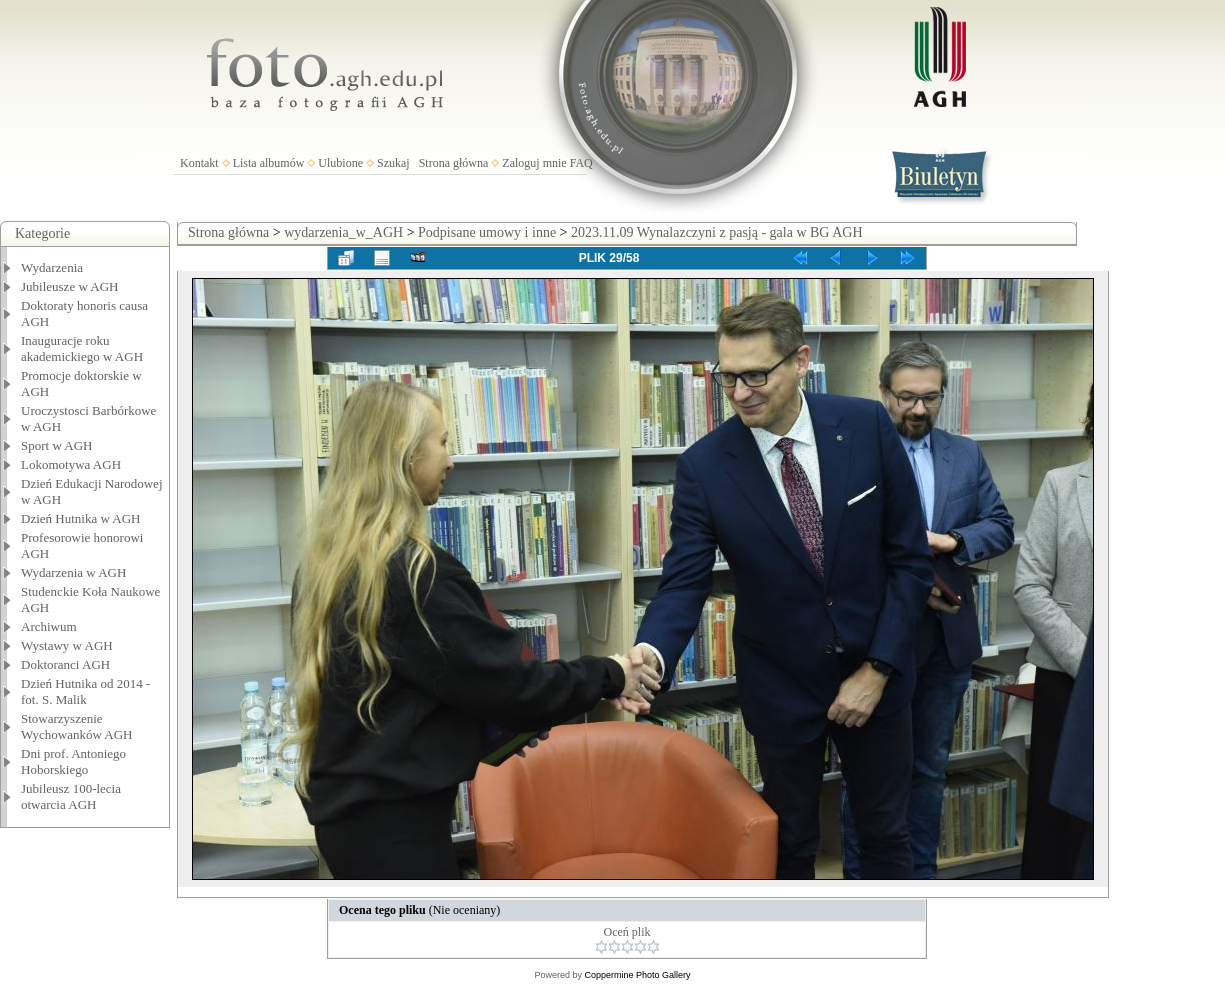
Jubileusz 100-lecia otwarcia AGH (71, 796)
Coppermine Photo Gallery (637, 975)
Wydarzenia (52, 267)
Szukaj (393, 163)
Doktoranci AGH (65, 664)
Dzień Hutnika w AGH (81, 518)
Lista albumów (269, 163)
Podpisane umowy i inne (487, 232)
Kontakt (199, 163)
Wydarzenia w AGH (73, 572)
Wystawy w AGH (67, 645)
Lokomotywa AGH (71, 464)
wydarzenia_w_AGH (343, 232)
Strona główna (454, 163)
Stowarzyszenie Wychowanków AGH (77, 726)
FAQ (581, 163)
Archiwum (49, 626)
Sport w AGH (57, 445)
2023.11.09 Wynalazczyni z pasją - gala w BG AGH (717, 232)
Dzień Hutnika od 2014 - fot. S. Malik (85, 691)
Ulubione (340, 163)
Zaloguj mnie (534, 163)
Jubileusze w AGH (70, 286)
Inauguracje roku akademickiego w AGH (82, 348)
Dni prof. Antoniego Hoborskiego (73, 761)
